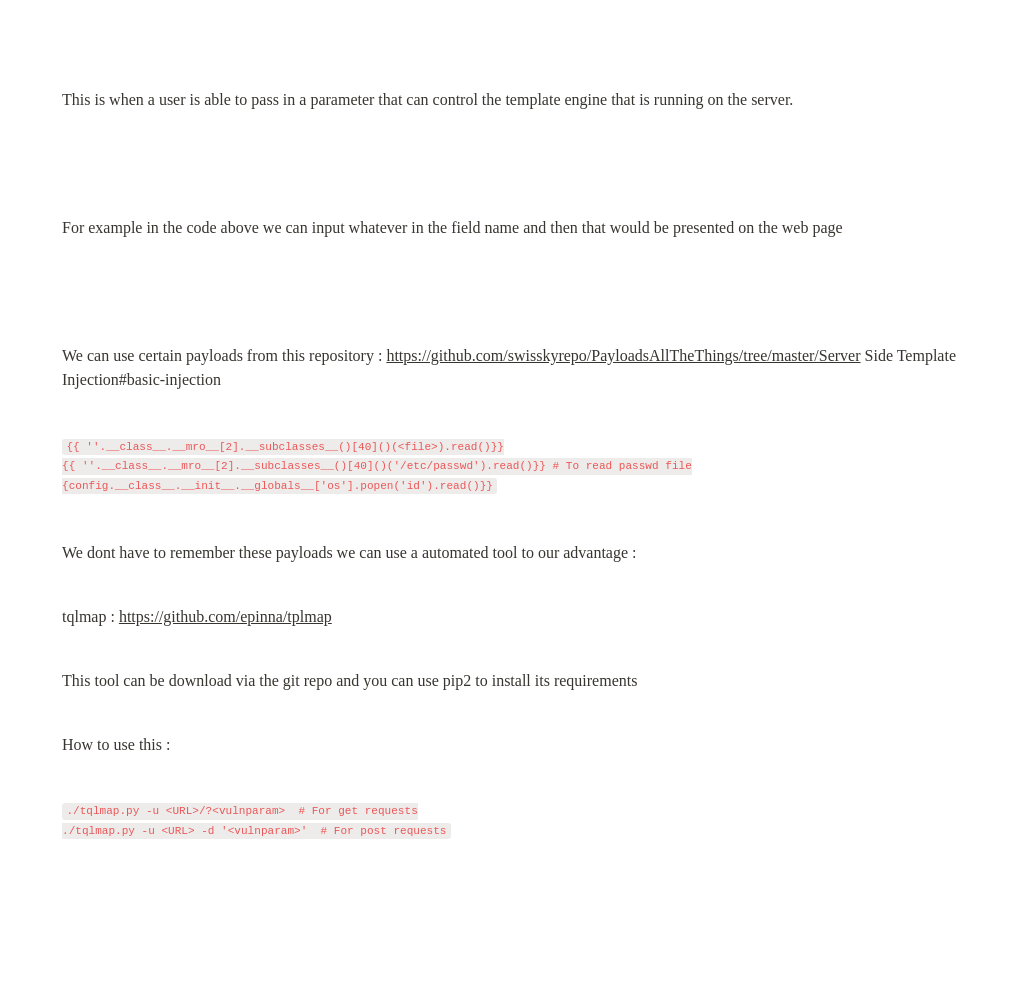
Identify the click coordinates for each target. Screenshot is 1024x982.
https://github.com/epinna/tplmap (225, 616)
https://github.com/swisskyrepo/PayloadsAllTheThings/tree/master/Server (623, 355)
